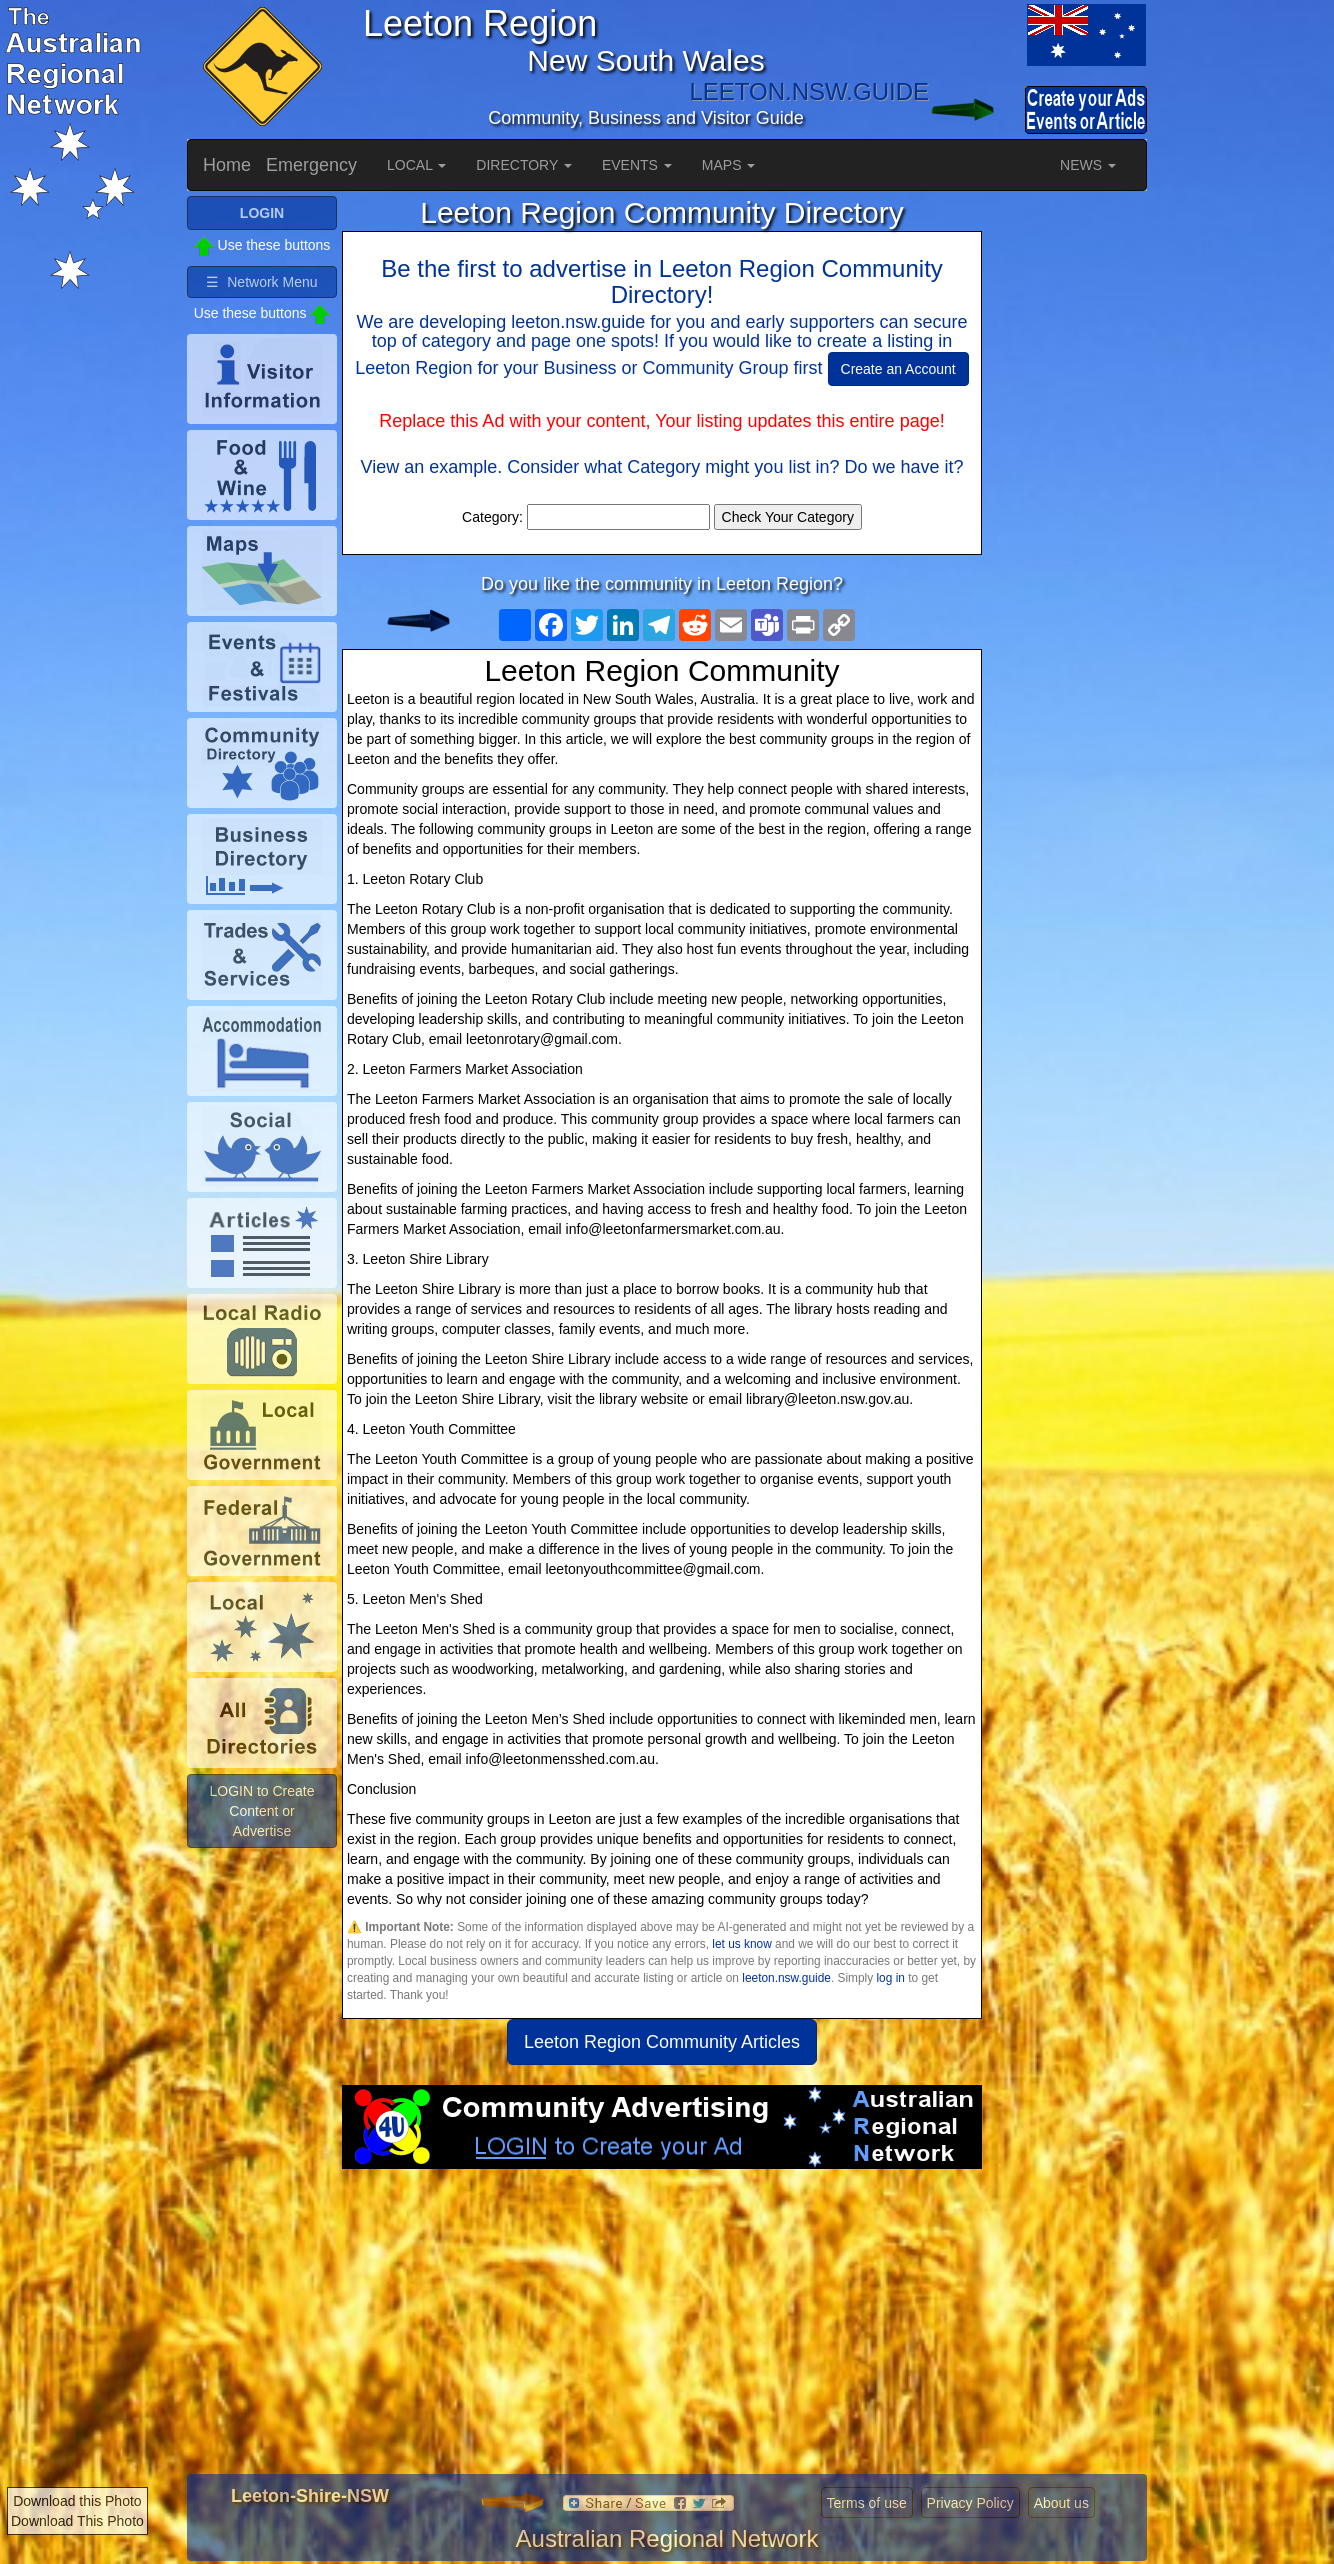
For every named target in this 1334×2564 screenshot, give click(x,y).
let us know (741, 1944)
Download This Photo (77, 2521)
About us (1061, 2503)
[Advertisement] (662, 2329)
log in (890, 1978)
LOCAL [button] (416, 165)
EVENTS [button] (637, 165)
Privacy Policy (970, 2503)
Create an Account (898, 369)
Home (227, 165)
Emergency (311, 165)
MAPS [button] (729, 165)
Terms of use (867, 2503)
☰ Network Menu (261, 282)
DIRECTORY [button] (524, 165)
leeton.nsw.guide (786, 1978)
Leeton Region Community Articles (662, 2042)
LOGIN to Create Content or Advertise (261, 1811)
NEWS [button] (1088, 165)
